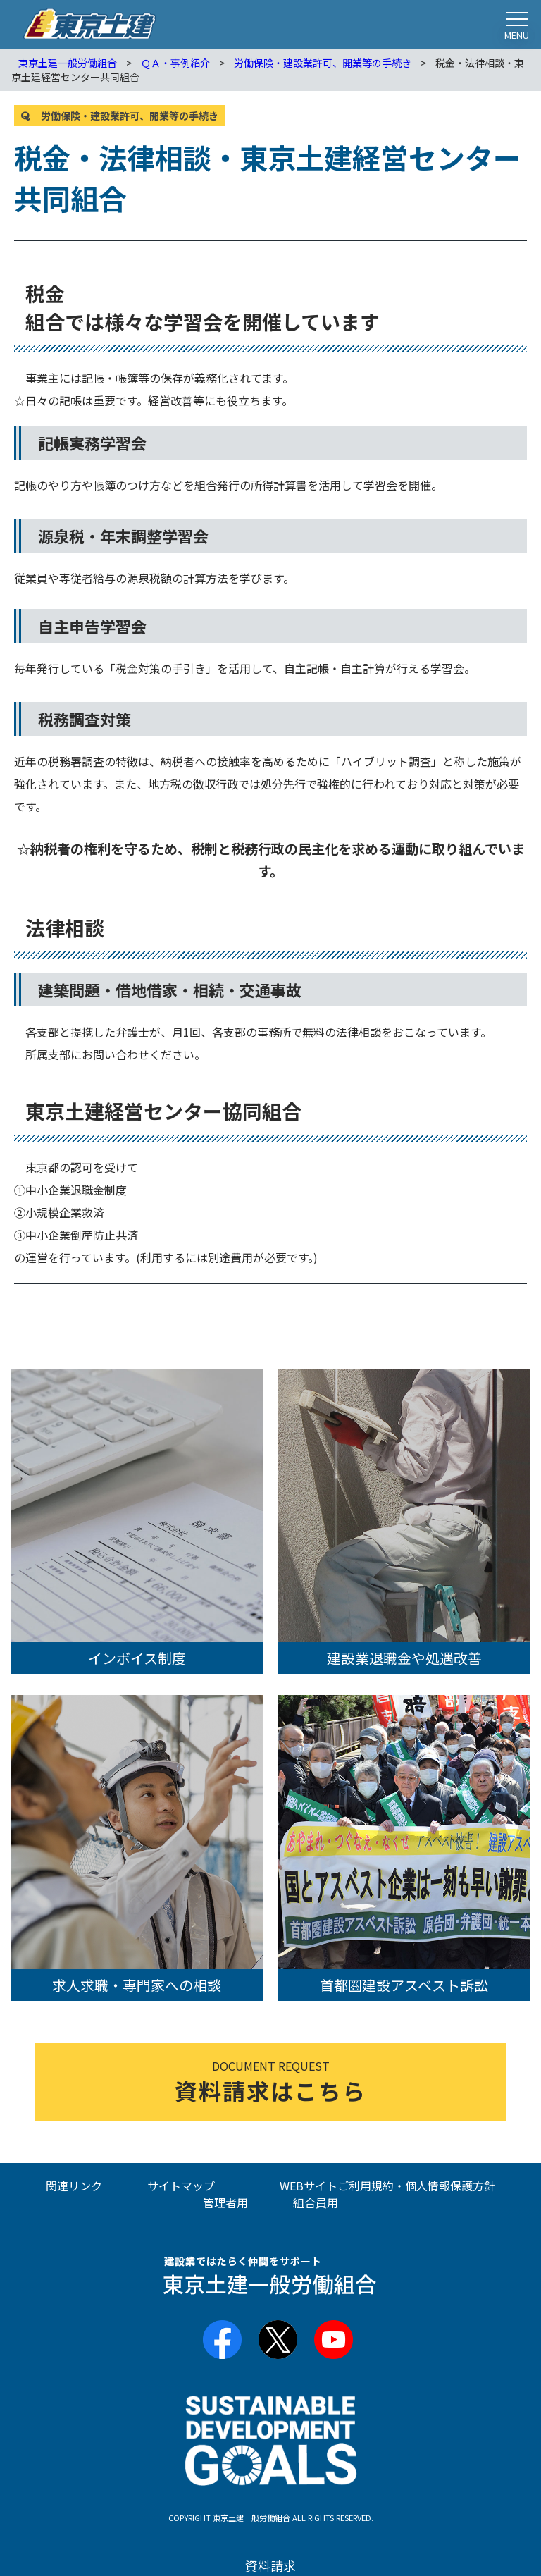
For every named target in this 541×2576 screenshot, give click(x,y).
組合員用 (315, 2202)
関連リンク (74, 2185)
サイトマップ (181, 2185)
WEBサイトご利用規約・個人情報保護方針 (387, 2185)
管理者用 (225, 2202)
